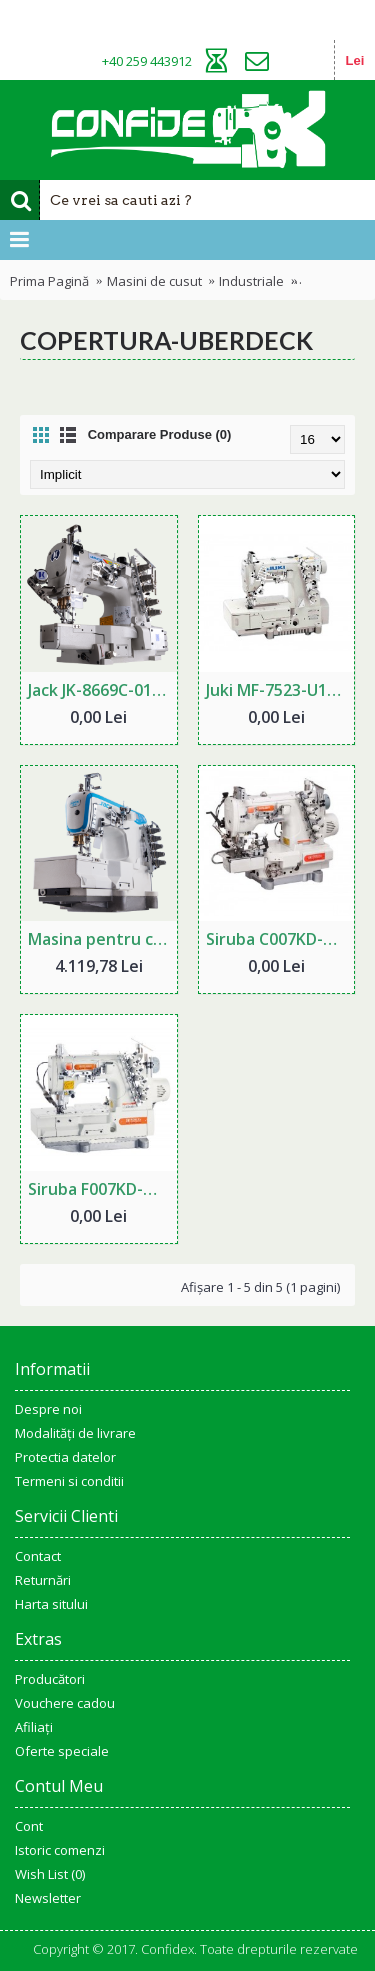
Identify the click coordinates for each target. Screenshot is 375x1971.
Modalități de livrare (75, 1433)
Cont (29, 1826)
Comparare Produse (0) (160, 434)
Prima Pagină (49, 281)
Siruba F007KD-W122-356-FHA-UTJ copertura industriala (102, 1189)
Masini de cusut (154, 281)
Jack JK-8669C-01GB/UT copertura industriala (102, 690)
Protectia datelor (65, 1457)
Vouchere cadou (65, 1703)
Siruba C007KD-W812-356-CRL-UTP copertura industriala (280, 939)
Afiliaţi (34, 1727)
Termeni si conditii (69, 1481)
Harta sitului (51, 1604)
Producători (50, 1679)
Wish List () (50, 1874)
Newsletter (48, 1898)
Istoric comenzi (60, 1850)
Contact (38, 1556)
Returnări (43, 1580)
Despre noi (48, 1409)
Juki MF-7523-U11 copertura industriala (280, 690)
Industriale (251, 281)
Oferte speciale (62, 1751)
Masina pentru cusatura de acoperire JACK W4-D (102, 939)
